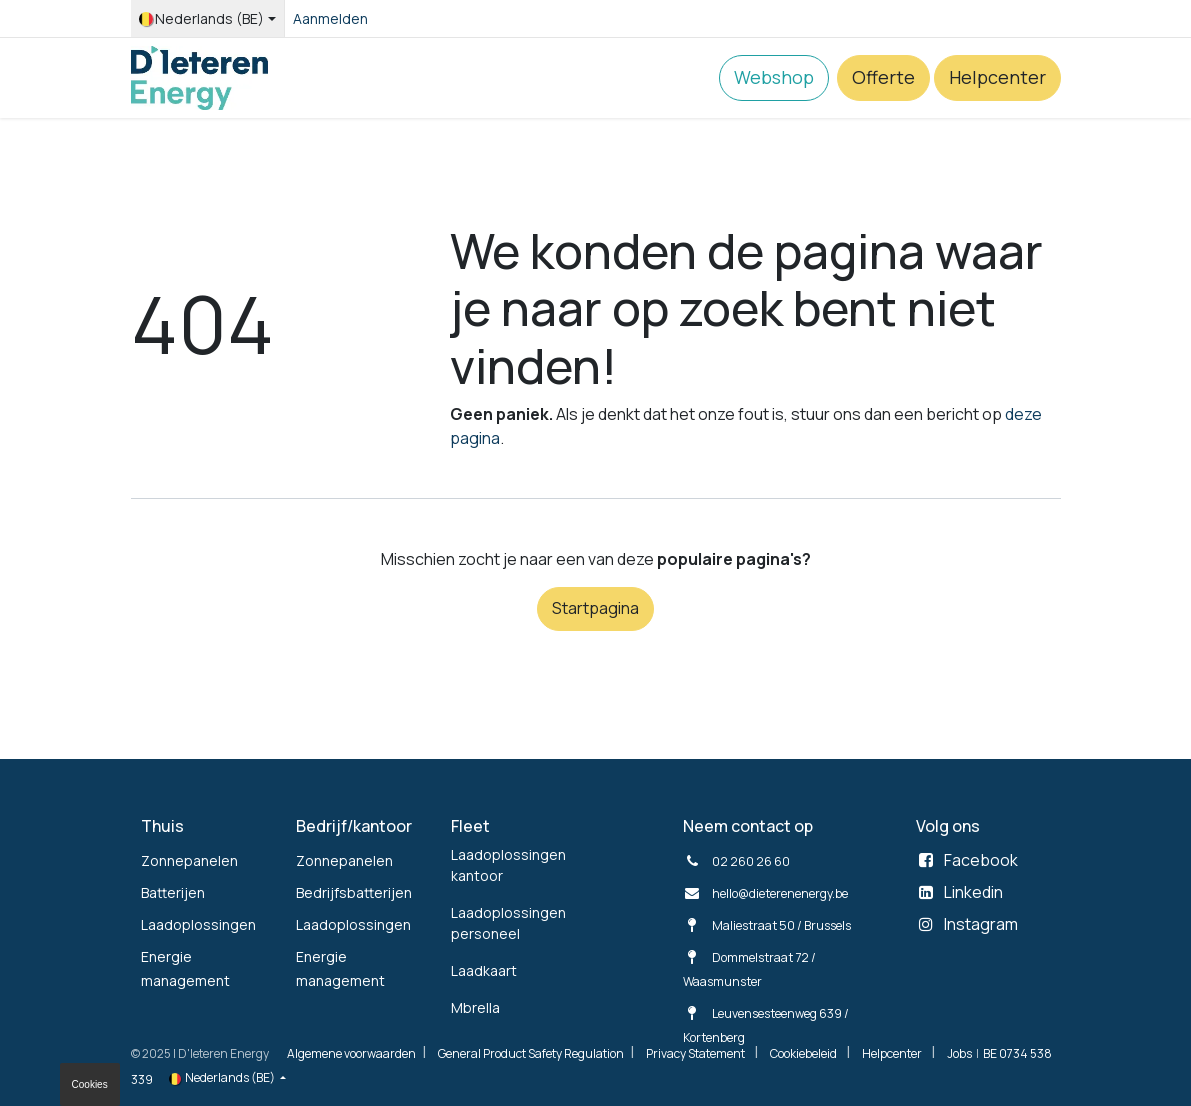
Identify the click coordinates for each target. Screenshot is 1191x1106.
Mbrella (475, 1007)
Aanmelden (330, 18)
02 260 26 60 (751, 861)
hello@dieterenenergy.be (780, 893)
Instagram (981, 924)
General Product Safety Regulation (531, 1053)
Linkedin (973, 892)
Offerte (883, 77)
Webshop (774, 77)
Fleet (470, 826)
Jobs (959, 1053)
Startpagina (595, 608)
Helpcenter (997, 77)
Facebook (981, 860)
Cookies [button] (90, 1084)
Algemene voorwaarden (351, 1053)
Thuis (162, 826)
